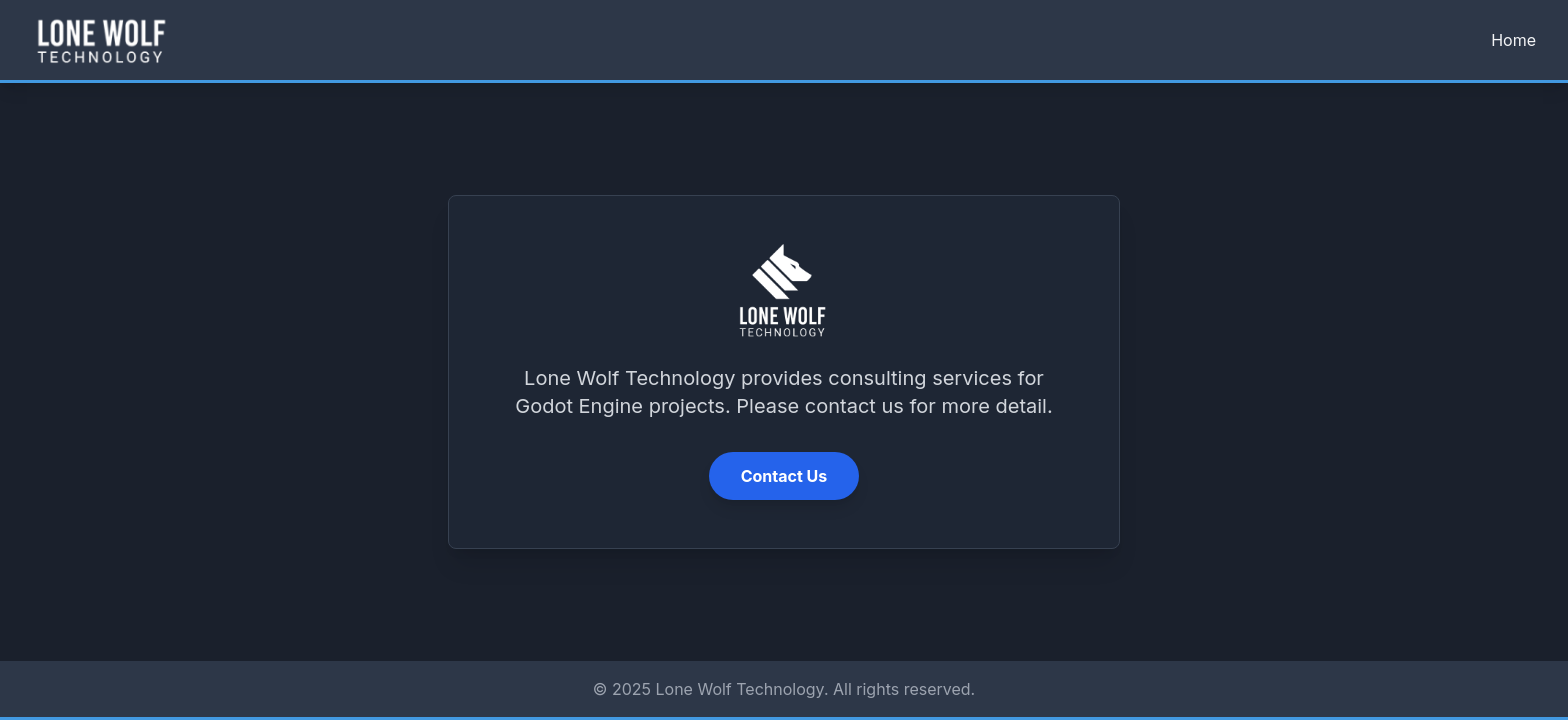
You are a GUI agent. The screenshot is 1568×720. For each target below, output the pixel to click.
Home (1513, 40)
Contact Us (784, 476)
